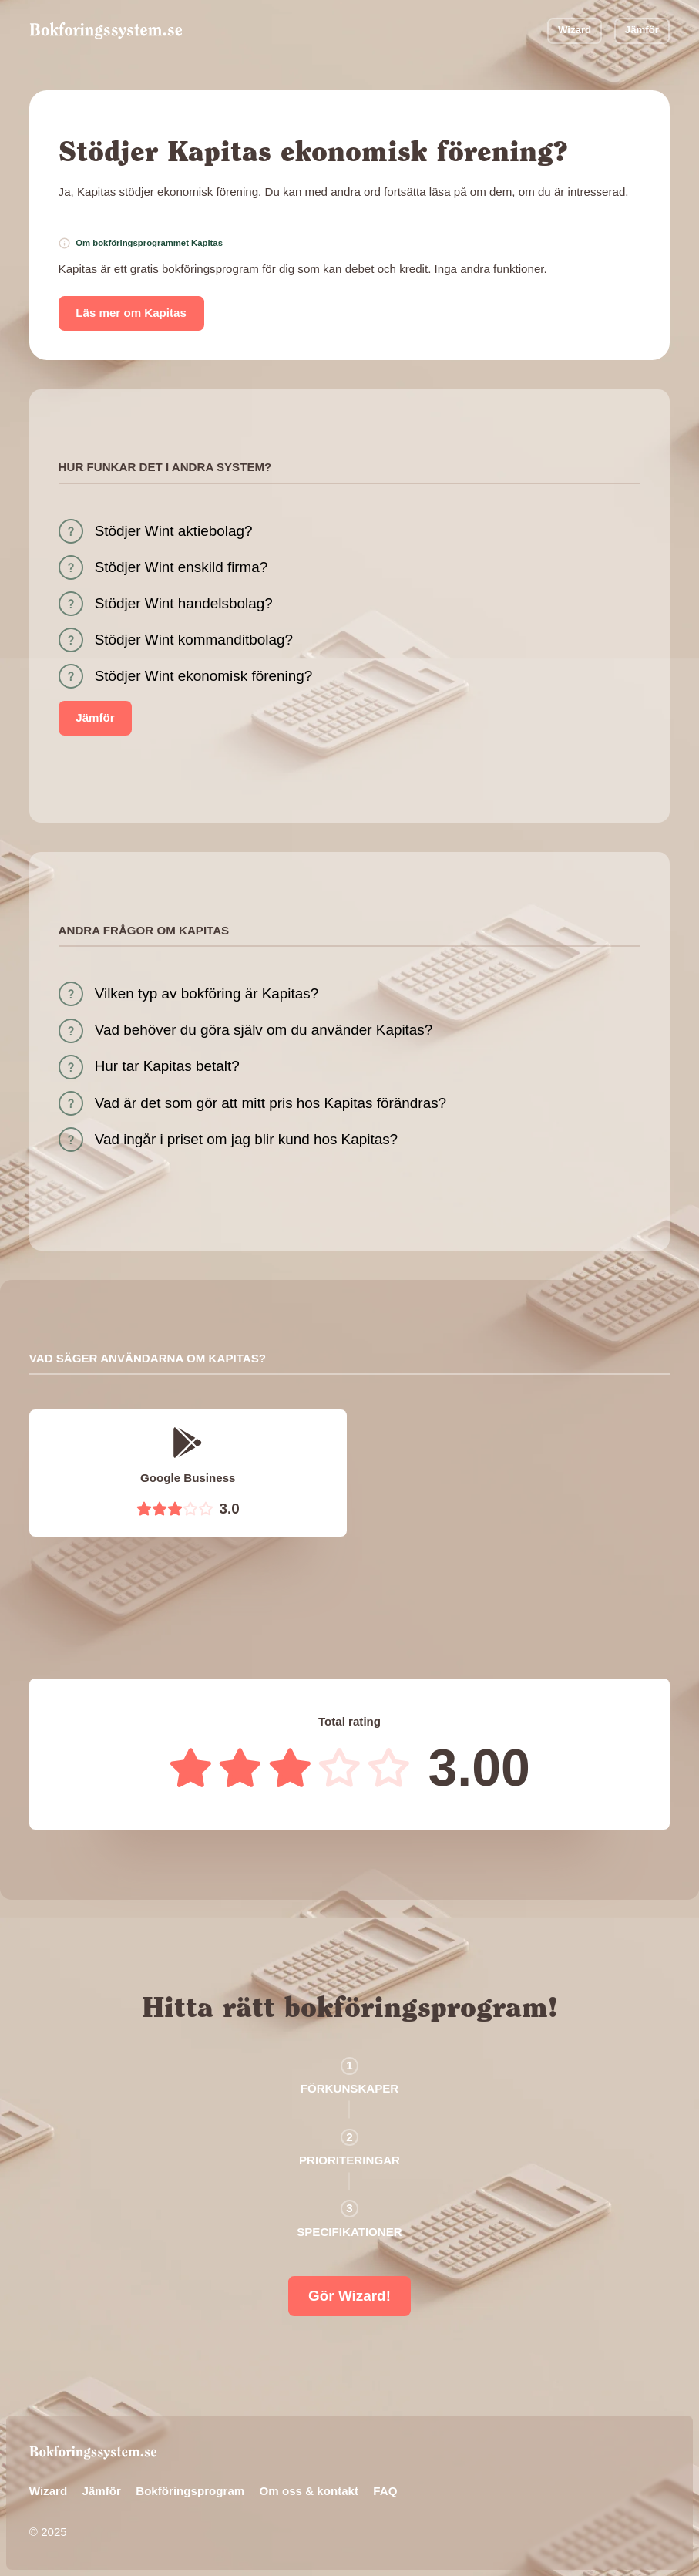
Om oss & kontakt (309, 2490)
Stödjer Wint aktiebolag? (174, 531)
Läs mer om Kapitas (131, 312)
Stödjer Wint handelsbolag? (184, 603)
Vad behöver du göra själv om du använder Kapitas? (264, 1030)
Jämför (642, 29)
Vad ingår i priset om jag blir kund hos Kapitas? (246, 1139)
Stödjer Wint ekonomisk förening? (203, 676)
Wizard (574, 29)
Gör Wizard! (349, 2296)
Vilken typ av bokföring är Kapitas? (207, 993)
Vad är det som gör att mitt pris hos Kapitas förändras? (270, 1103)
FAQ (385, 2490)
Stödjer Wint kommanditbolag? (194, 639)
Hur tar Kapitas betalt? (167, 1066)
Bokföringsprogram (190, 2490)
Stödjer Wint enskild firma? (181, 567)
